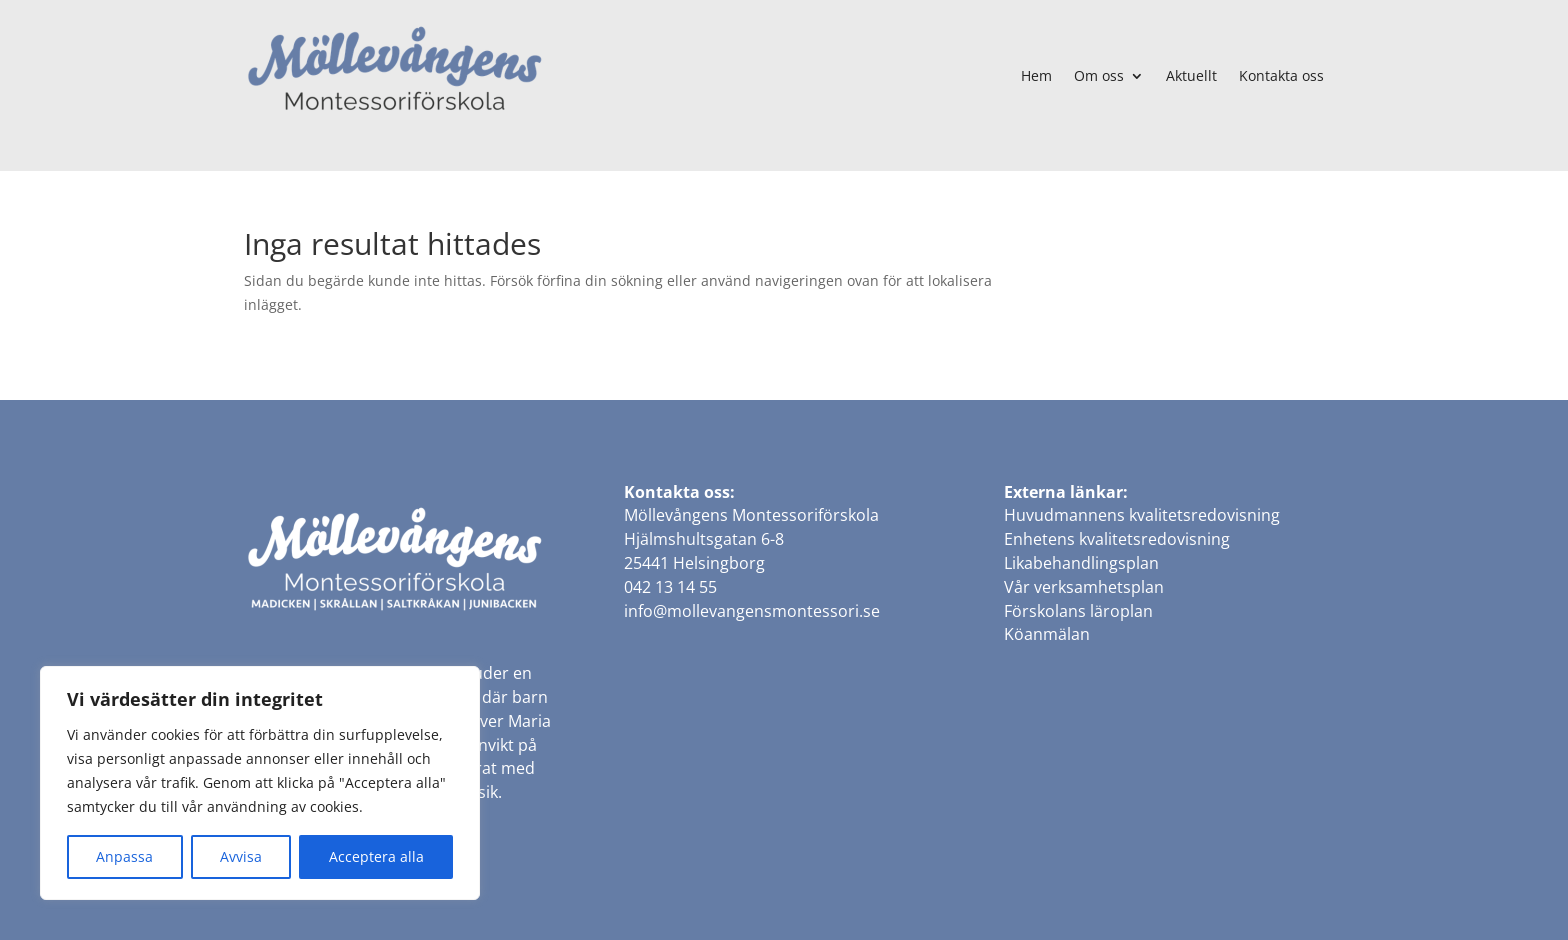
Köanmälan (1047, 634)
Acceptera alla (376, 856)
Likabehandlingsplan (1081, 563)
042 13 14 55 (670, 587)
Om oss (1099, 75)
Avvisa (241, 856)
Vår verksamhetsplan (1084, 587)
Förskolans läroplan (1078, 611)
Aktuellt (1191, 75)
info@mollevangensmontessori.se (752, 611)
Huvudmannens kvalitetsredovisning (1142, 515)
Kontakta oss (1281, 75)
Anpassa (124, 856)
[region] (260, 783)
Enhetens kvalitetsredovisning (1117, 539)
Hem (1036, 75)
